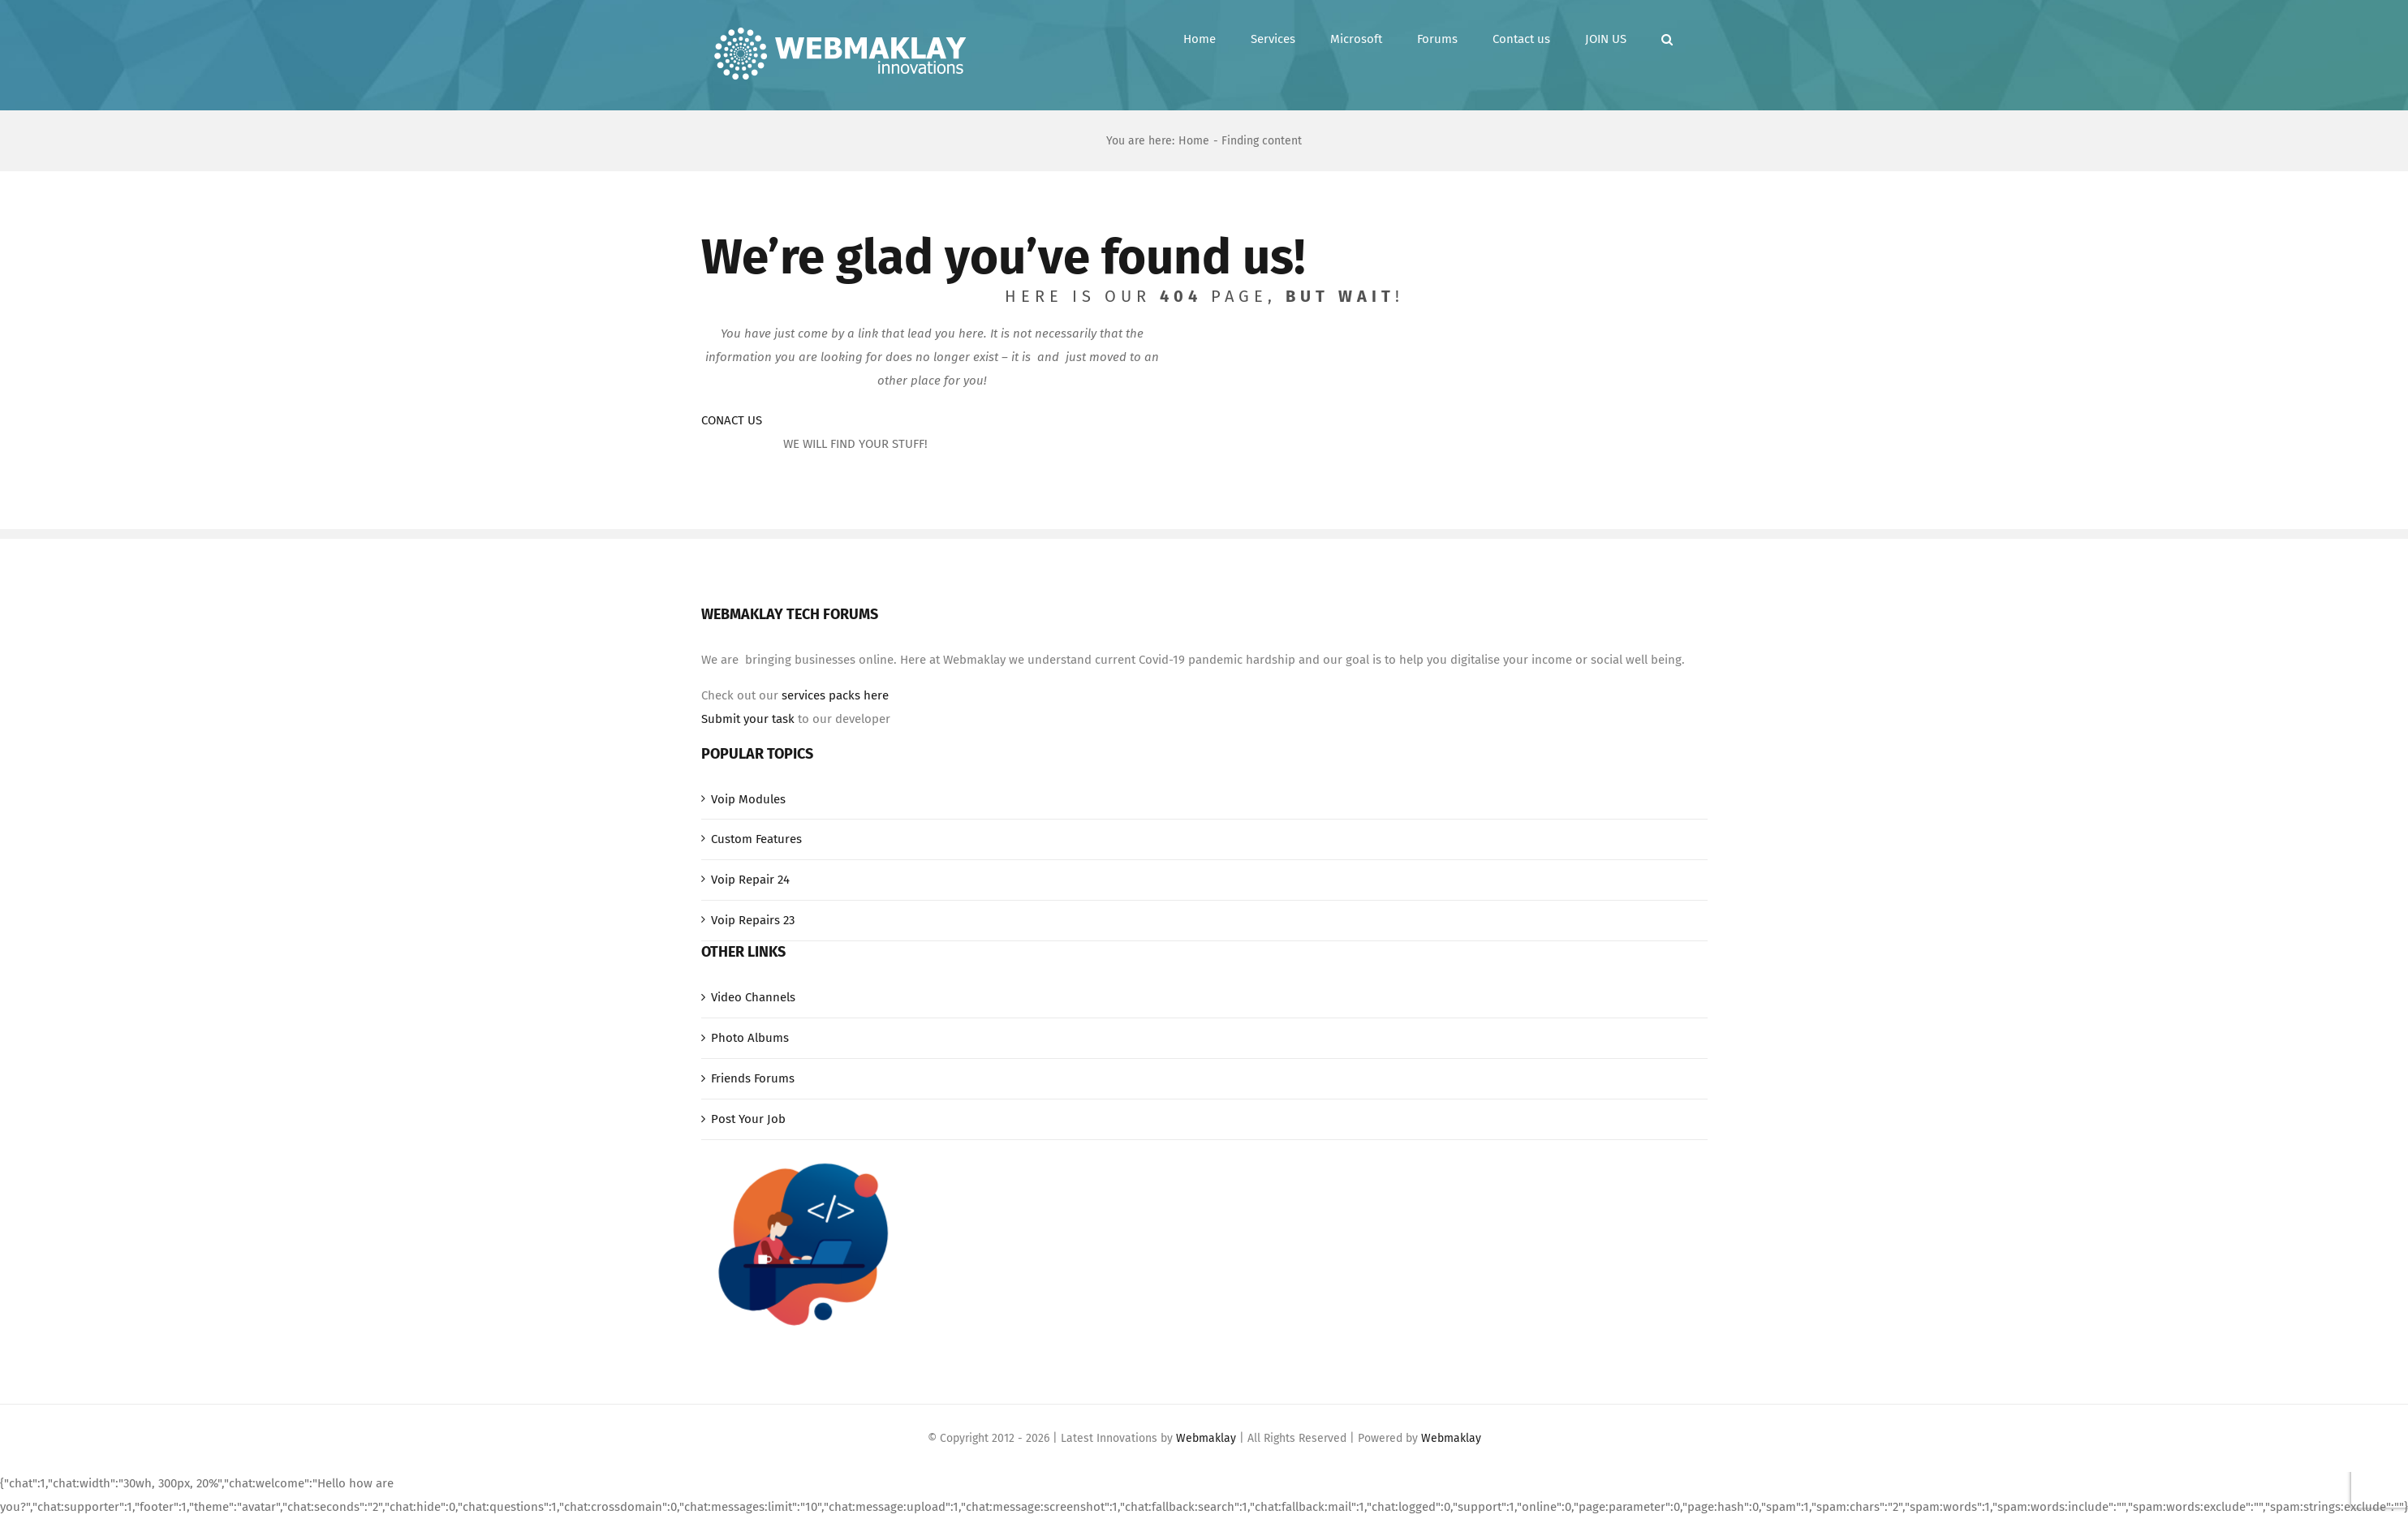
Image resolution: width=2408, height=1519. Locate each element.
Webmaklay (1206, 1438)
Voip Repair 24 (750, 879)
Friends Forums (753, 1078)
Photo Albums (750, 1038)
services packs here (835, 695)
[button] (1667, 39)
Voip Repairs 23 (753, 920)
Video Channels (753, 997)
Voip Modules (748, 799)
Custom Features (756, 839)
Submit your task (748, 719)
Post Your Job (748, 1119)
